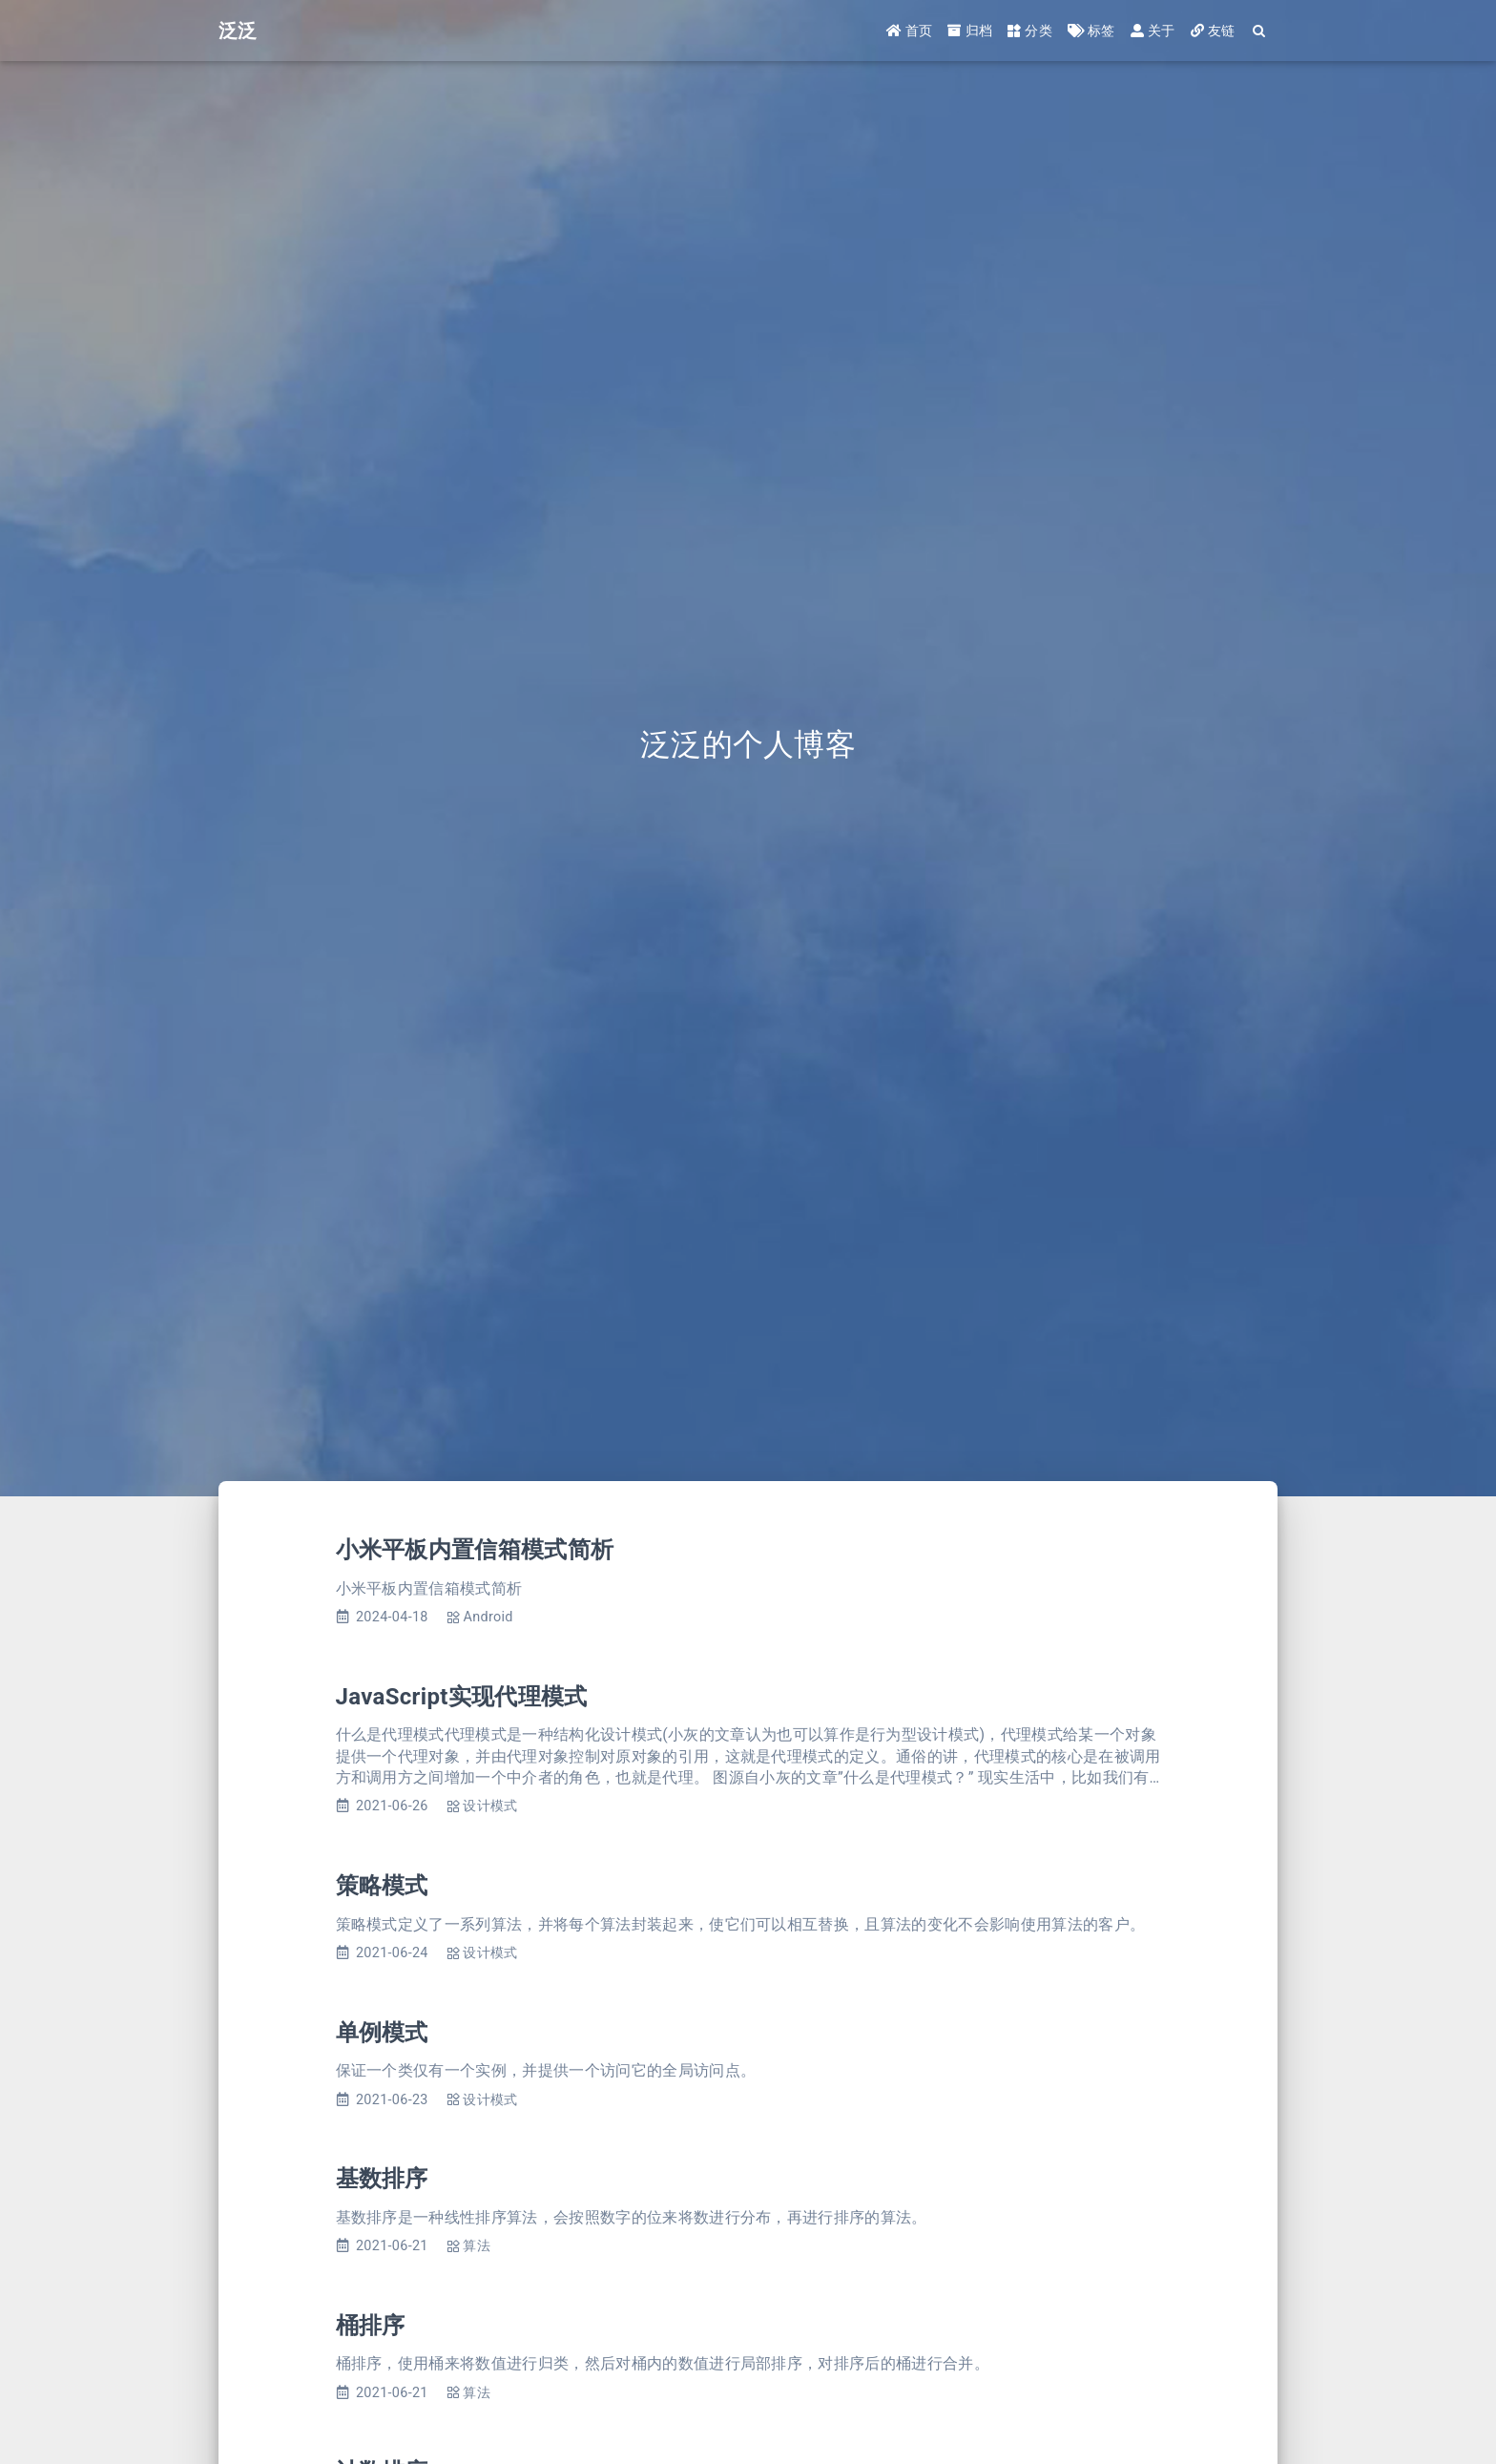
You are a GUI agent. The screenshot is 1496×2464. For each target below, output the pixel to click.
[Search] (1260, 31)
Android (487, 1617)
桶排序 (370, 2325)
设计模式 (490, 1806)
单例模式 (382, 2032)
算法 (476, 2246)
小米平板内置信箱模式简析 (475, 1549)
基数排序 (382, 2178)
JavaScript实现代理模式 (462, 1696)
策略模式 (382, 1885)
